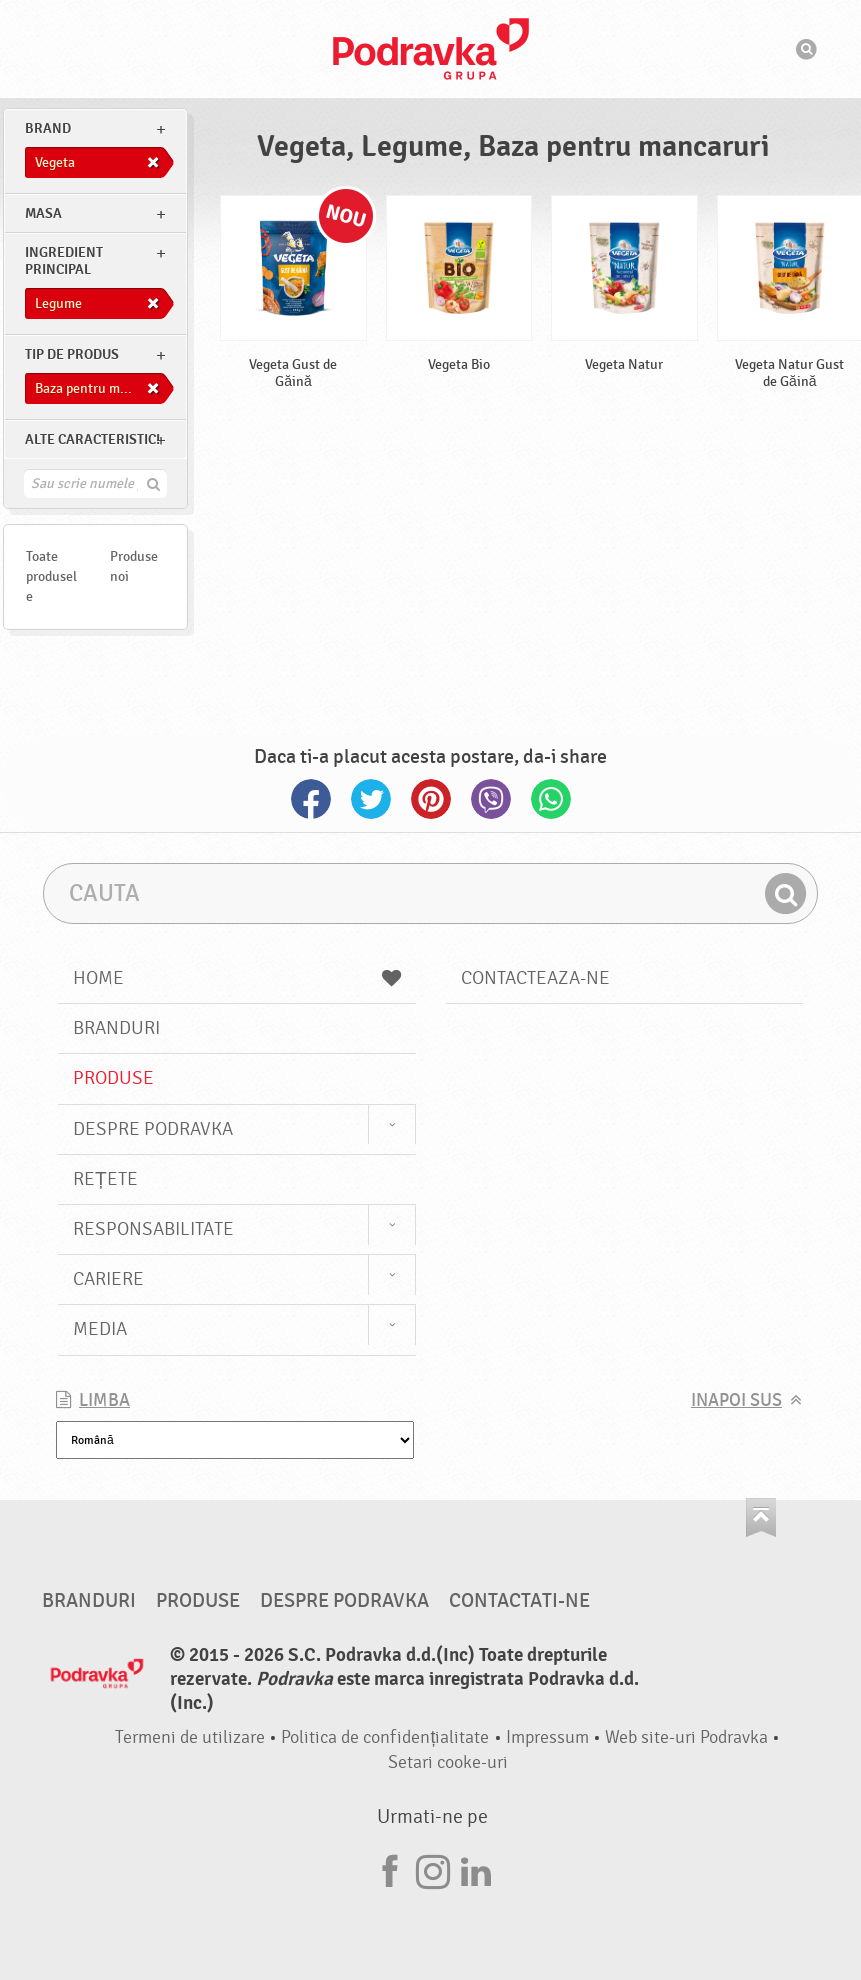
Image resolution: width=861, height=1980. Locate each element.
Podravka (431, 49)
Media (100, 1329)
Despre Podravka (153, 1129)
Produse (113, 1078)
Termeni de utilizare (190, 1737)
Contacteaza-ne (535, 978)
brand (48, 128)
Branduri (116, 1028)
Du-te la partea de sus (761, 1517)
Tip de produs (72, 354)
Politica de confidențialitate (385, 1737)
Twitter (371, 799)
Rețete (105, 1179)
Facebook (311, 799)
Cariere (108, 1279)
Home (236, 978)
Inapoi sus (736, 1400)
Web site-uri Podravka (686, 1737)
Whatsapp (551, 799)
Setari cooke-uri (448, 1762)
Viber (491, 799)
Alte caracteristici (92, 439)
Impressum (547, 1737)
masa (43, 213)
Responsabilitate (153, 1229)
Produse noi (134, 566)
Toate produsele (51, 576)
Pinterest (431, 799)
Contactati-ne (519, 1601)
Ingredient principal (64, 261)
